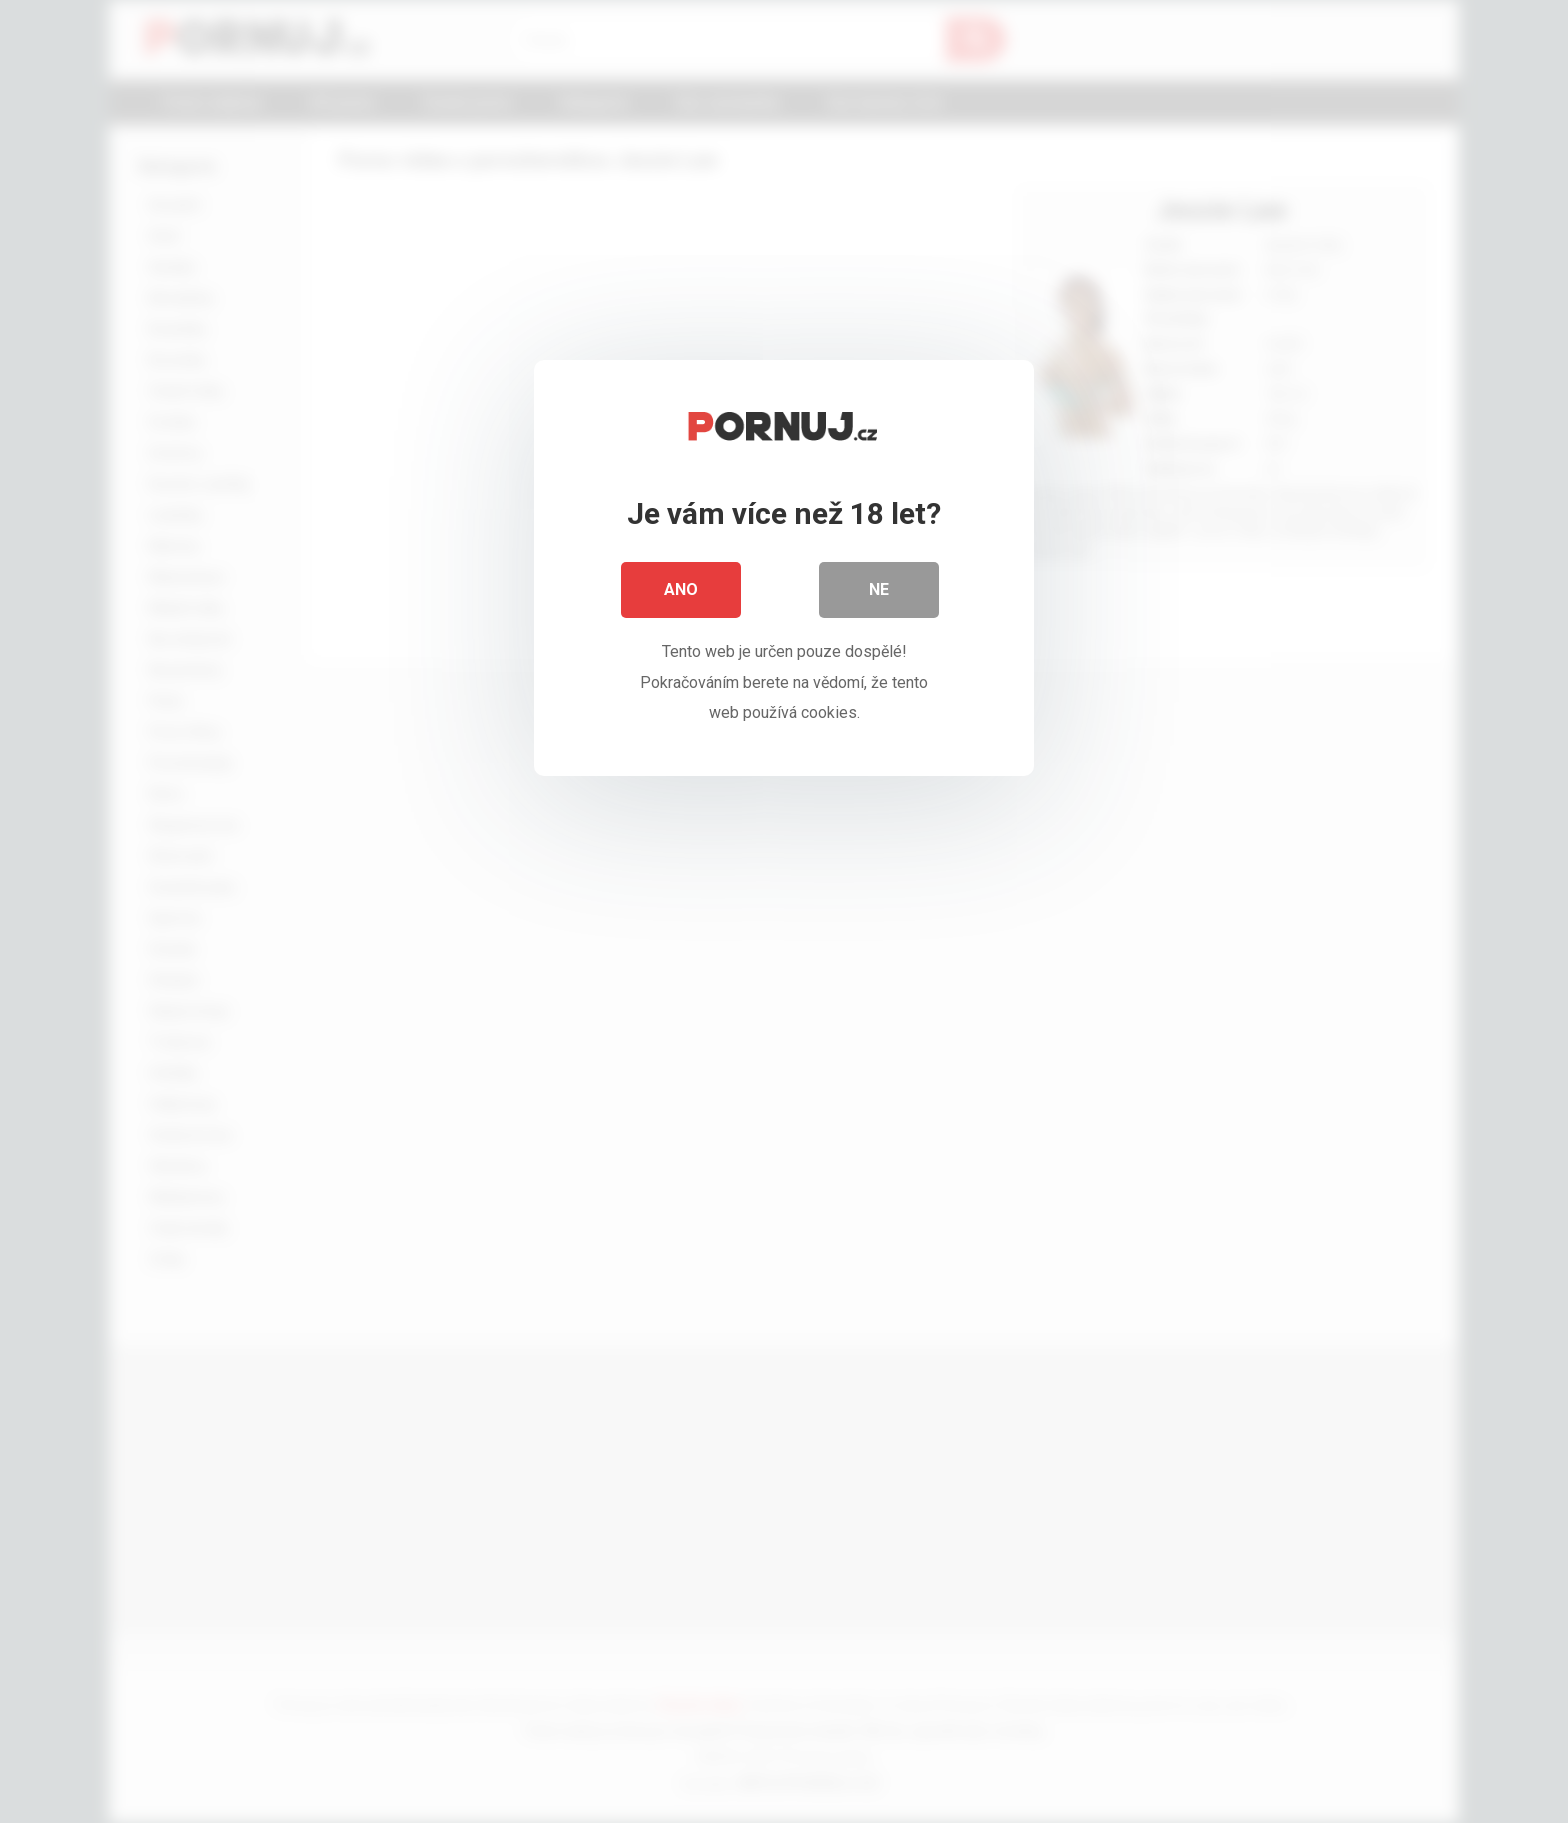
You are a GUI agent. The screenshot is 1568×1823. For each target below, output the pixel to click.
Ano (681, 589)
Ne (879, 589)
